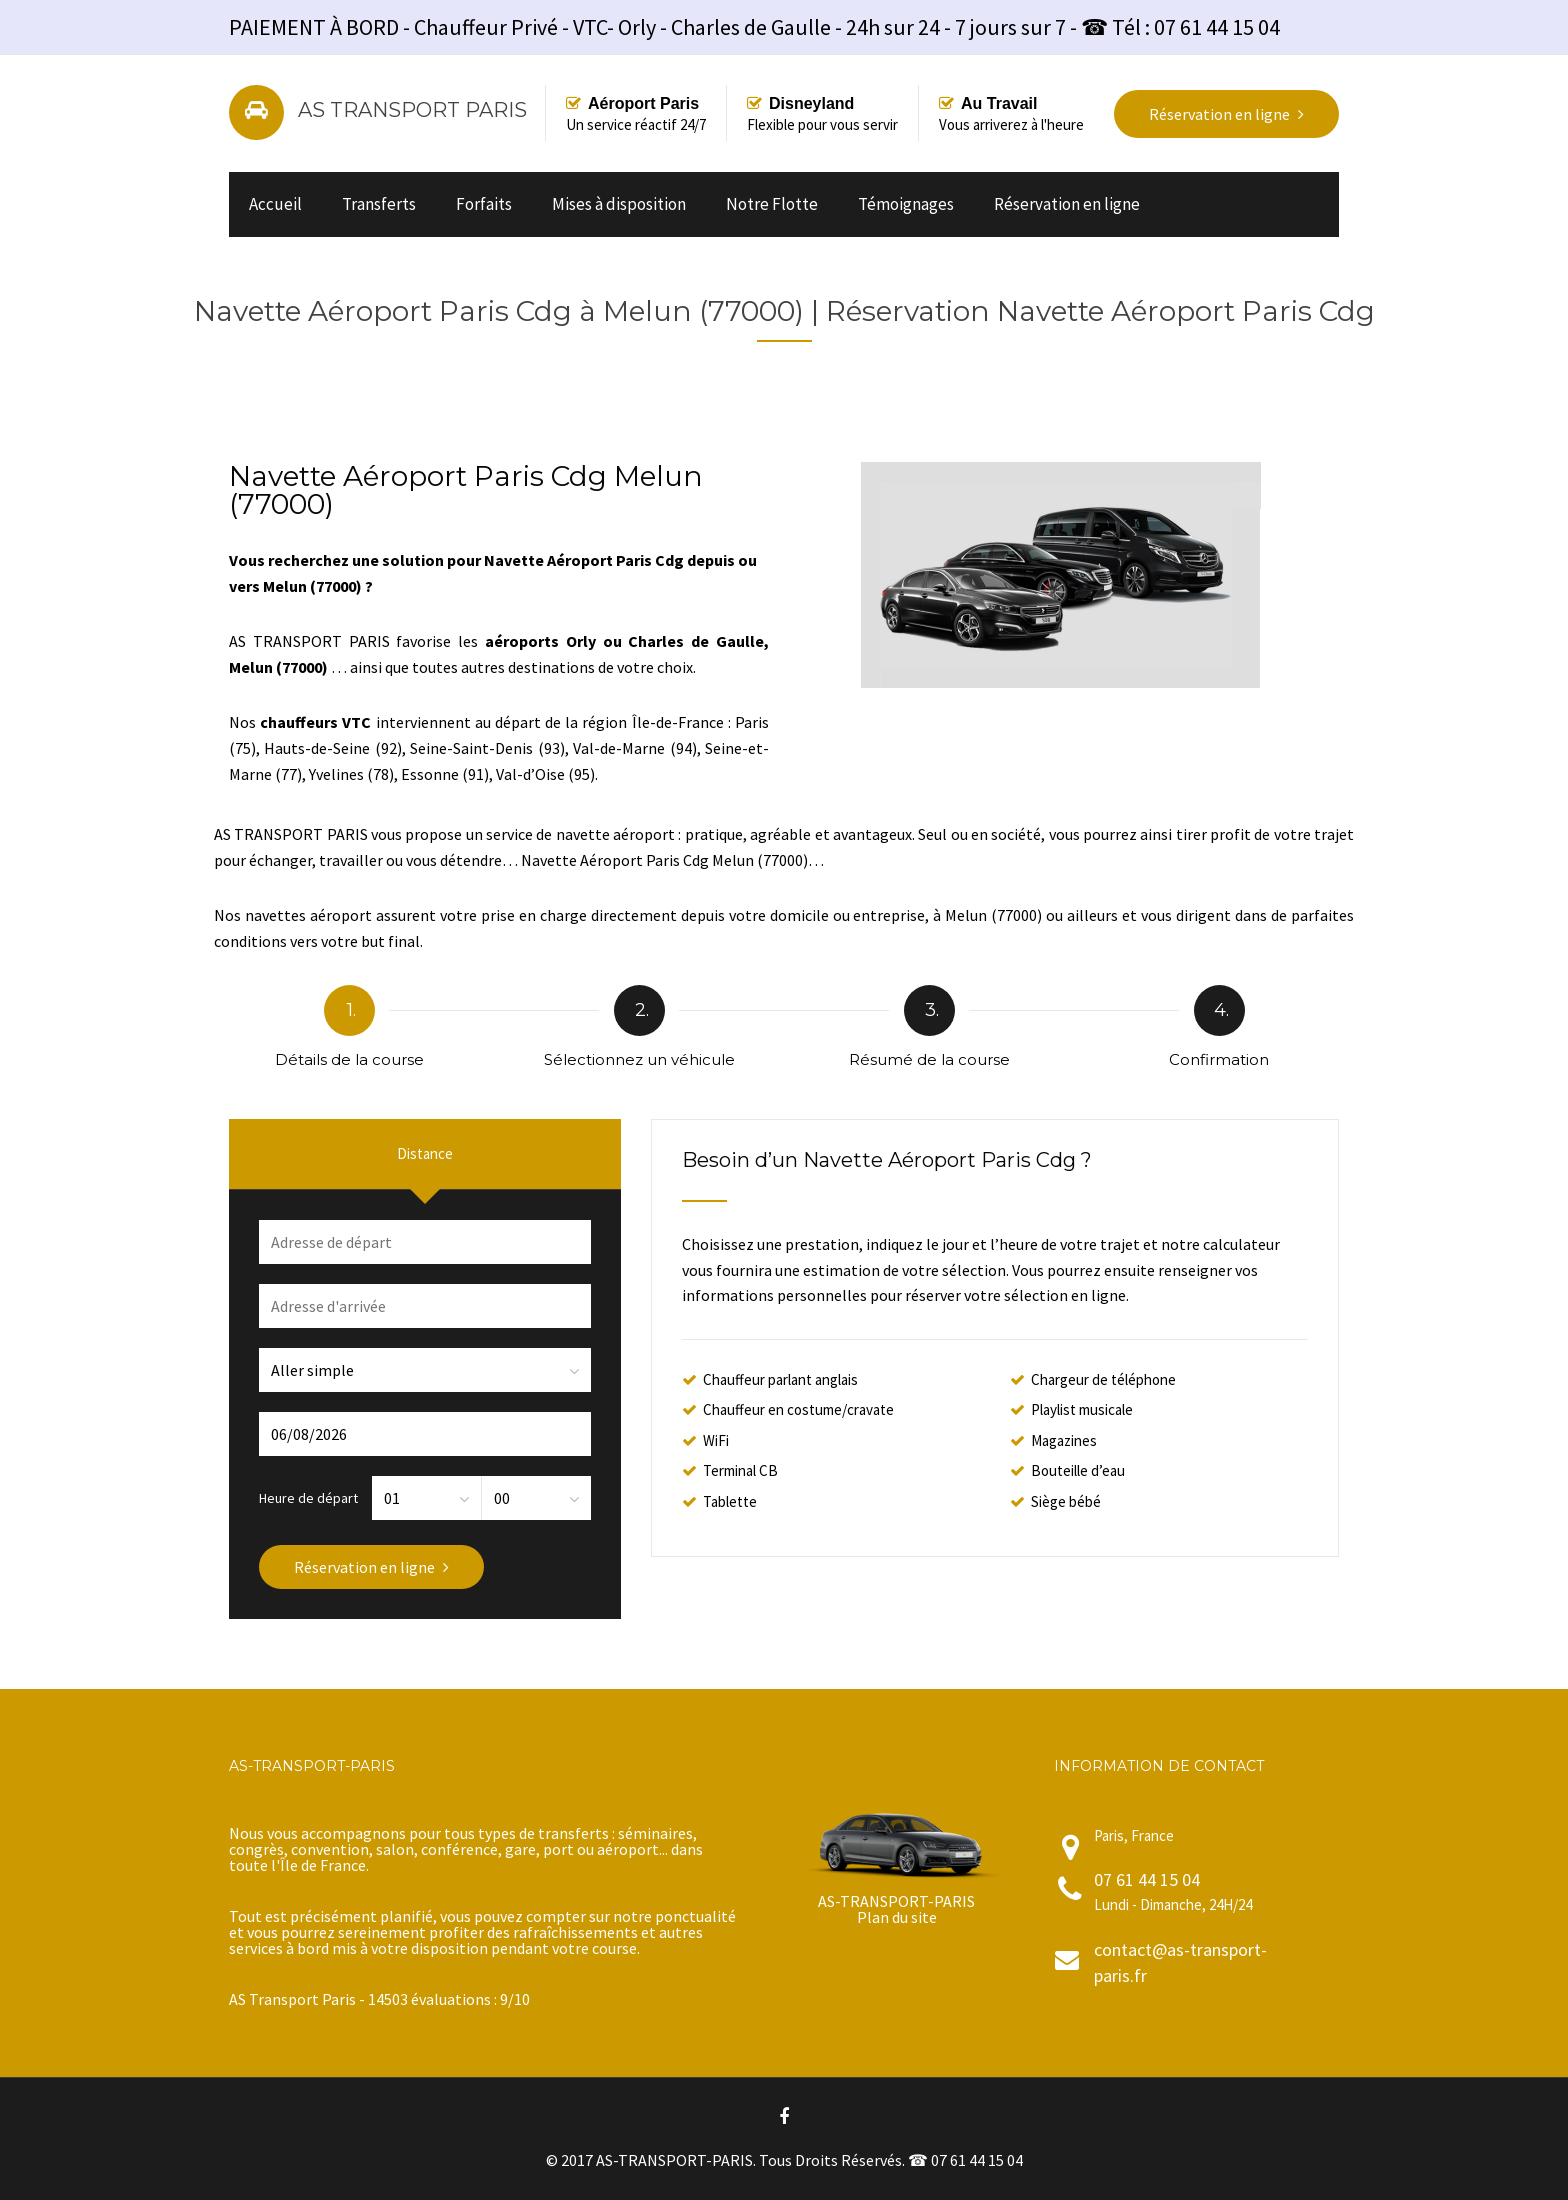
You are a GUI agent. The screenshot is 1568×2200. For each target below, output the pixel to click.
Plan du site (897, 1917)
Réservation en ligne (1067, 204)
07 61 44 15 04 (1147, 1879)
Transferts (379, 204)
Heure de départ (308, 1497)
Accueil (275, 204)
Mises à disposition (619, 204)
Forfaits (484, 204)
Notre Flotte (772, 204)
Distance (425, 1153)
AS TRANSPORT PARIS (412, 110)
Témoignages (906, 204)
